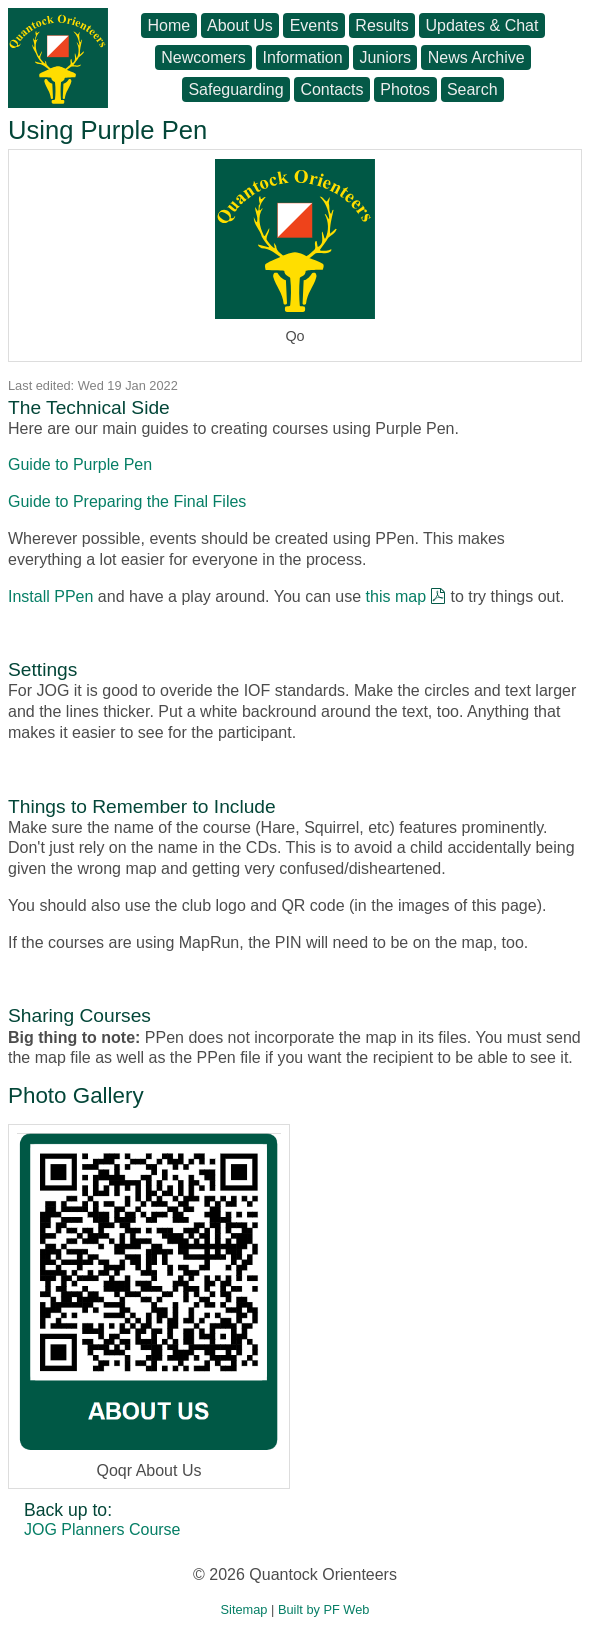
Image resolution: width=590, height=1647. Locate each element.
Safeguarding (235, 89)
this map (396, 596)
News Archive (476, 57)
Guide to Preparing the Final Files (127, 501)
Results (381, 25)
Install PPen (50, 596)
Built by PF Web (324, 1609)
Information (303, 57)
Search (472, 89)
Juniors (385, 57)
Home (169, 25)
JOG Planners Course (102, 1529)
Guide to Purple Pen (80, 464)
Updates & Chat (481, 25)
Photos (405, 89)
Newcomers (203, 57)
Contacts (331, 89)
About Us (240, 25)
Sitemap (244, 1609)
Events (314, 25)
